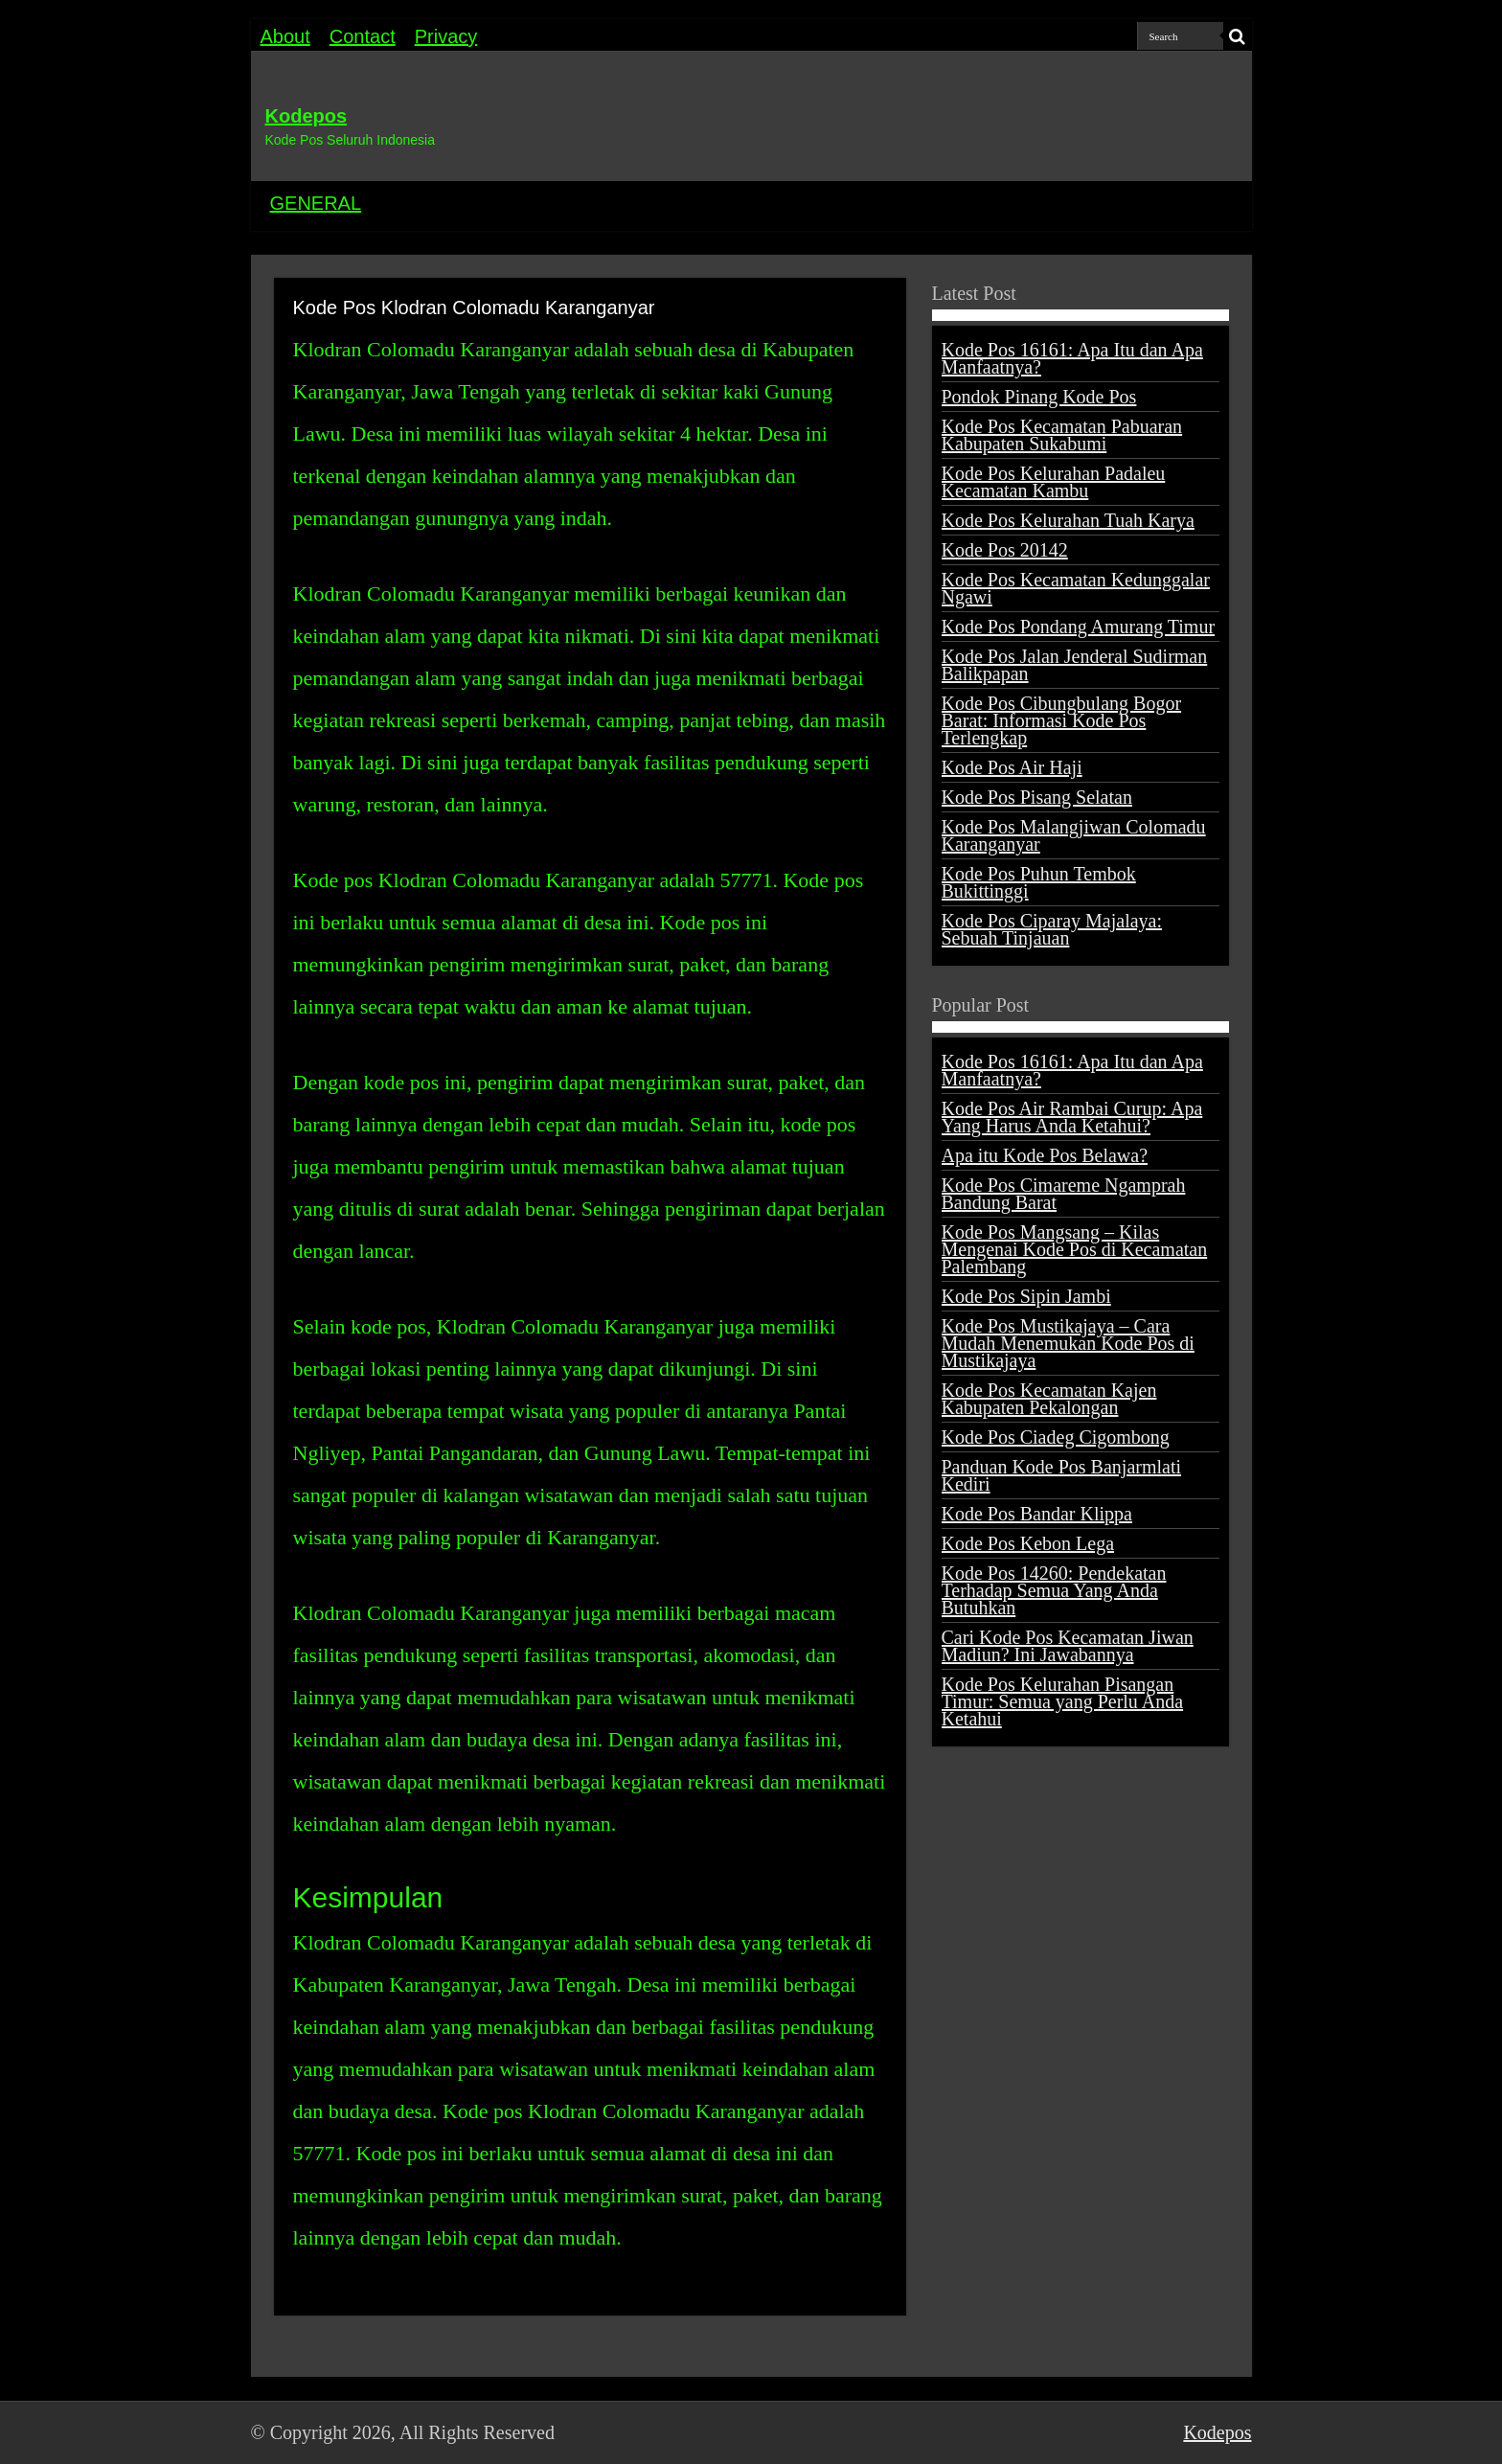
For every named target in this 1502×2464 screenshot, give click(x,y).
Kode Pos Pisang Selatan (1037, 797)
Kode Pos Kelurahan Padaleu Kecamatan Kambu (1054, 482)
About (285, 36)
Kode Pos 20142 (1005, 549)
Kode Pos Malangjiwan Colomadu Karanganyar (1074, 835)
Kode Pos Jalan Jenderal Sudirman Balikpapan (1075, 665)
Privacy (446, 36)
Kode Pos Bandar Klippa (1037, 1513)
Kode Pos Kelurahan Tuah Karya (1068, 520)
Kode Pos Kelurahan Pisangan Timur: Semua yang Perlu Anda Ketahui (1063, 1701)
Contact (363, 36)
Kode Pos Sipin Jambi (1026, 1296)
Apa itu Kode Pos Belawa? (1045, 1155)
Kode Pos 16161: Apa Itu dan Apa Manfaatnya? (1072, 358)
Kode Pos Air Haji (1012, 767)
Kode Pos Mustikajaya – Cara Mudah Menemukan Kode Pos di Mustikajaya (1068, 1343)
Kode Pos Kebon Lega (1028, 1543)
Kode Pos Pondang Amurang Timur (1079, 626)
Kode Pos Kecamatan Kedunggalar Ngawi (1076, 588)
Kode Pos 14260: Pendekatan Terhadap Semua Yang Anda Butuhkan (1054, 1590)
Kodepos (306, 115)
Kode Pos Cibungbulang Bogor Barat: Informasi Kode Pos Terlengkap (1062, 720)
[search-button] (1237, 36)
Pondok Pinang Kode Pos (1039, 396)
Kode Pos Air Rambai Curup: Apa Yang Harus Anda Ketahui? (1072, 1117)
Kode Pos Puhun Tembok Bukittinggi (1039, 882)
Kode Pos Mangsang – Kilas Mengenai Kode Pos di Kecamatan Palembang (1075, 1249)
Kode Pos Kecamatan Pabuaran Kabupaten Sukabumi (1062, 435)
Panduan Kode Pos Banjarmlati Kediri (1062, 1475)
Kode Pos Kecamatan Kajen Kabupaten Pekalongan (1049, 1399)
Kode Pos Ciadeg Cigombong (1056, 1437)
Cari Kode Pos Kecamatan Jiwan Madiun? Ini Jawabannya (1068, 1646)
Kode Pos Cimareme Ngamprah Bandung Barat (1064, 1194)
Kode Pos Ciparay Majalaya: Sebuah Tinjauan (1052, 929)
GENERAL (316, 203)
